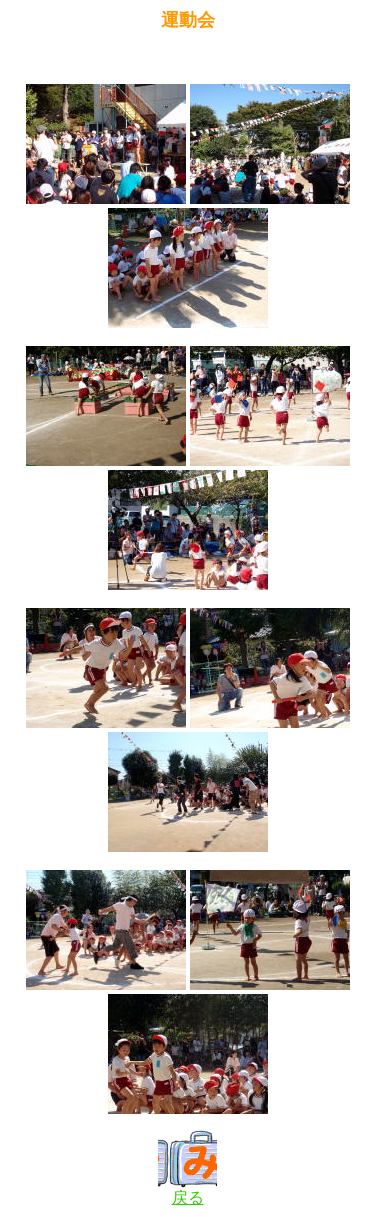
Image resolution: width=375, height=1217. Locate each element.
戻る (187, 1190)
